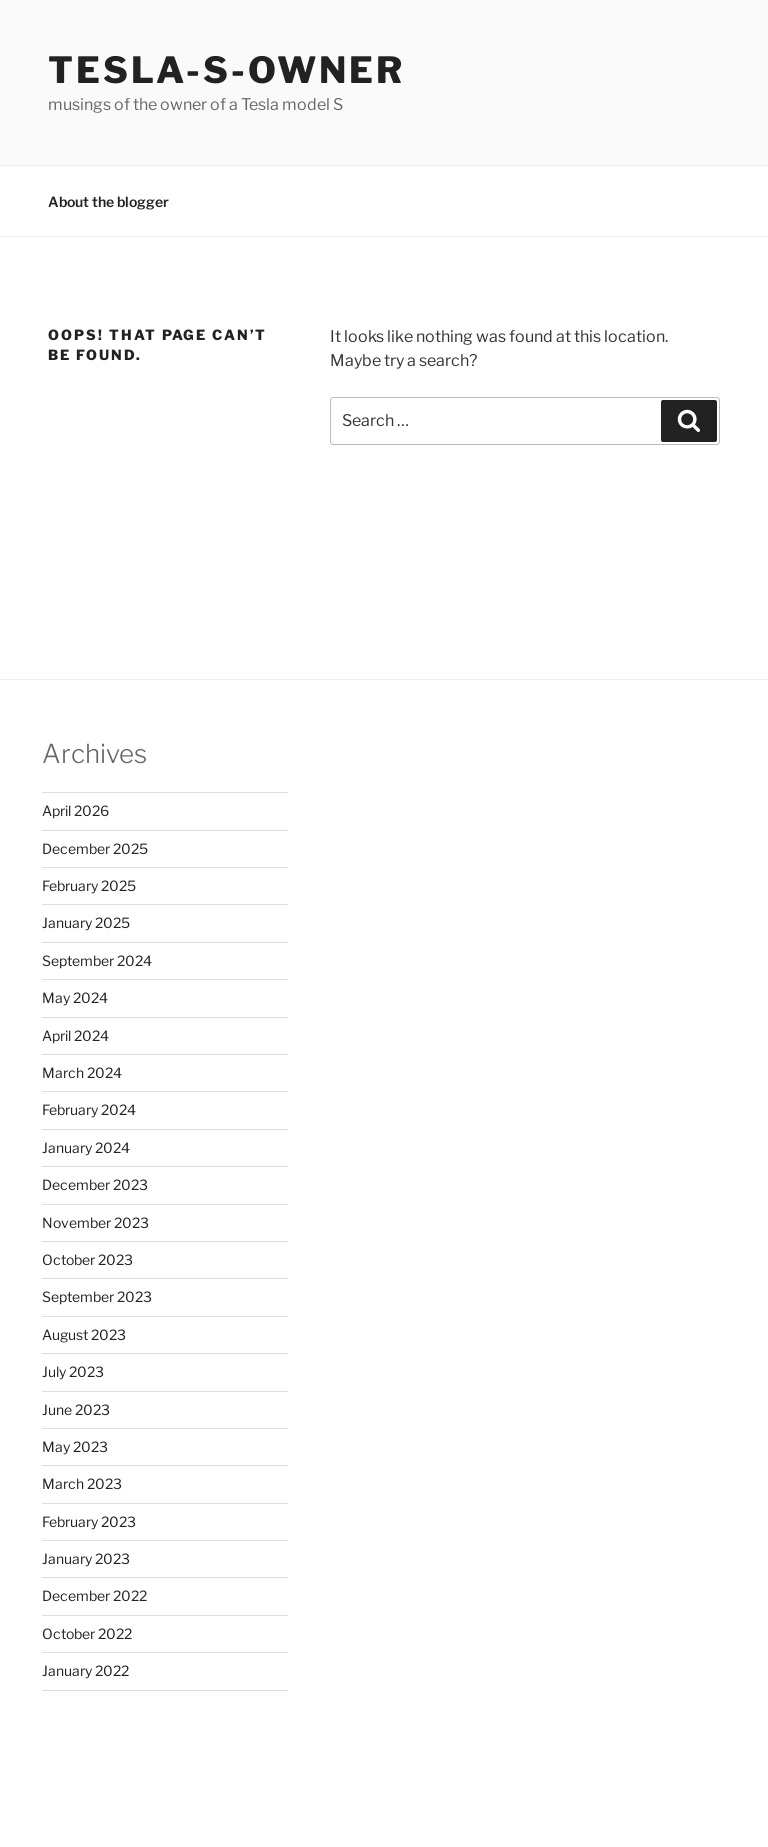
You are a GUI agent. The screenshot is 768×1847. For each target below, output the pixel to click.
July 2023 (73, 1371)
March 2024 (82, 1072)
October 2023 (87, 1259)
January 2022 (85, 1670)
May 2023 (75, 1446)
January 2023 (86, 1558)
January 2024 (86, 1147)
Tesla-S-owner (226, 70)
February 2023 (89, 1521)
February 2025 (89, 885)
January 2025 (86, 922)
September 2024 (97, 960)
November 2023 (95, 1222)
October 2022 (87, 1633)
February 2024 (89, 1109)
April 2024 (75, 1035)
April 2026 (75, 810)
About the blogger (108, 201)
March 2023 (82, 1483)
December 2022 (94, 1595)
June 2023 (76, 1409)
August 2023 (84, 1334)
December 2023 (95, 1184)
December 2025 (95, 848)
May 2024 (75, 997)
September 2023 (97, 1296)
